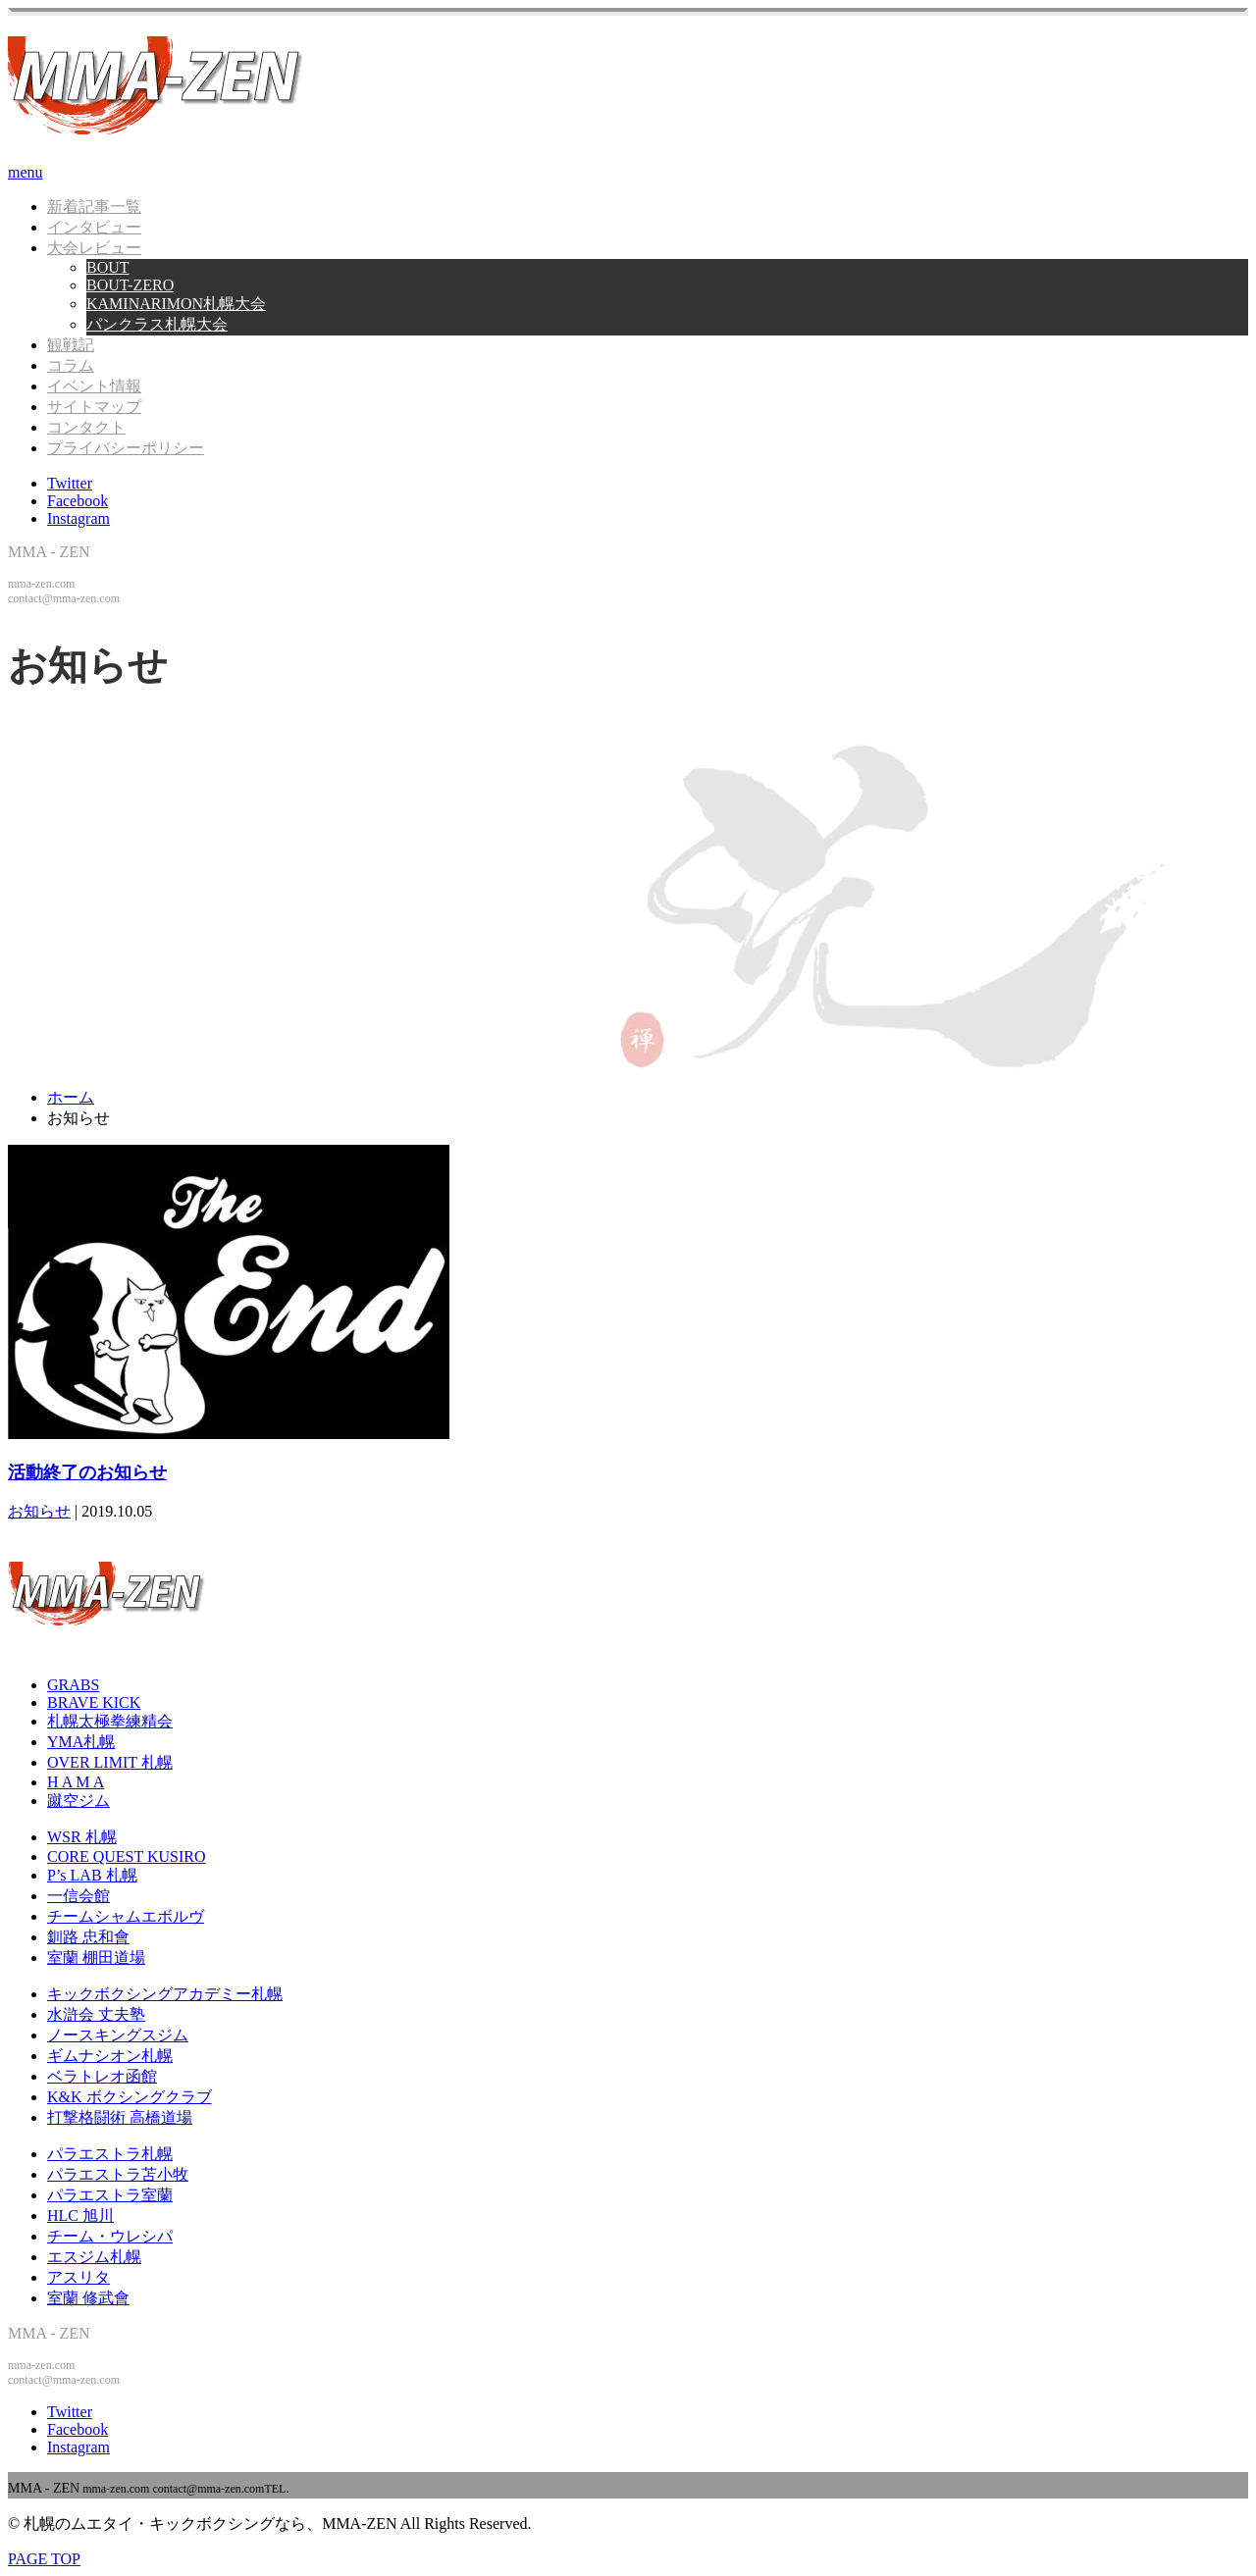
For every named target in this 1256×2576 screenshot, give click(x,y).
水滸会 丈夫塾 (96, 2014)
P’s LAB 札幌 (92, 1875)
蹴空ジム (78, 1800)
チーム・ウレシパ (110, 2236)
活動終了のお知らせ (87, 1472)
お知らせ (39, 1511)
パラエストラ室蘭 (110, 2195)
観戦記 (70, 344)
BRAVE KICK (93, 1702)
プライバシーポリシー (125, 447)
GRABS (73, 1684)
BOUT (108, 267)
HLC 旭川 (80, 2215)
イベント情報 (94, 386)
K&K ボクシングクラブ (129, 2096)
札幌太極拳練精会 (110, 1721)
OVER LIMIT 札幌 (110, 1762)
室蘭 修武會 (88, 2298)
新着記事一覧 (94, 206)
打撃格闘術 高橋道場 (119, 2117)
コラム (70, 365)
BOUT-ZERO (130, 285)
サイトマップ (94, 406)
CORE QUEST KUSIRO (126, 1856)
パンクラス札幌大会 (157, 324)
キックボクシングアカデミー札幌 (165, 1993)
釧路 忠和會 (88, 1937)
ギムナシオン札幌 (110, 2055)
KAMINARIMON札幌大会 (176, 303)
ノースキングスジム (117, 2035)
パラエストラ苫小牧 (117, 2174)
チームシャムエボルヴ (125, 1916)
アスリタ (78, 2277)
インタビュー (94, 227)
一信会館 (78, 1895)
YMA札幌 (81, 1741)
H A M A (75, 1782)
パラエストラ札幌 (110, 2153)
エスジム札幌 (94, 2256)
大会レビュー (94, 247)
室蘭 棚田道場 (96, 1957)
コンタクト (86, 427)
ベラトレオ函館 (102, 2076)
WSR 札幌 (82, 1837)
